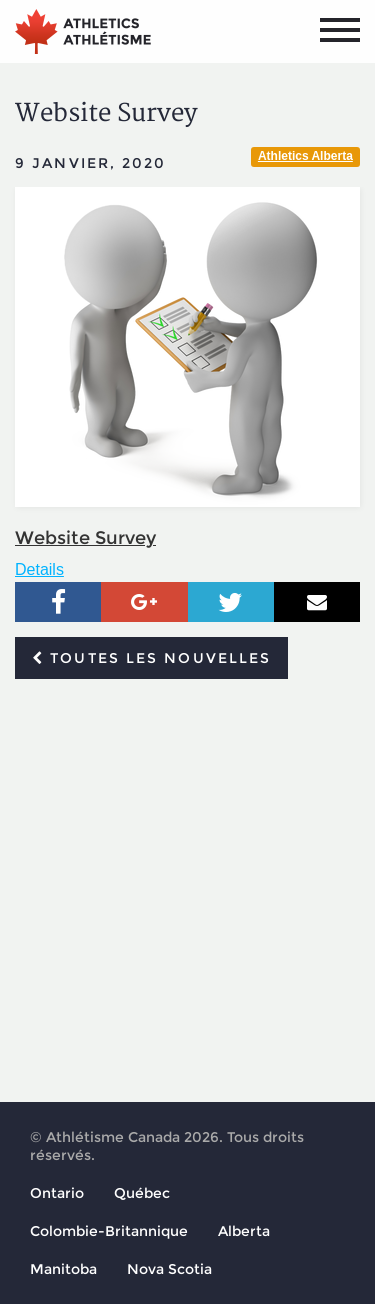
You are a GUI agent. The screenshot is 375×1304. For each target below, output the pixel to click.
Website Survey (85, 538)
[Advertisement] (187, 891)
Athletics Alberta (305, 156)
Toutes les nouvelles (151, 658)
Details (39, 569)
